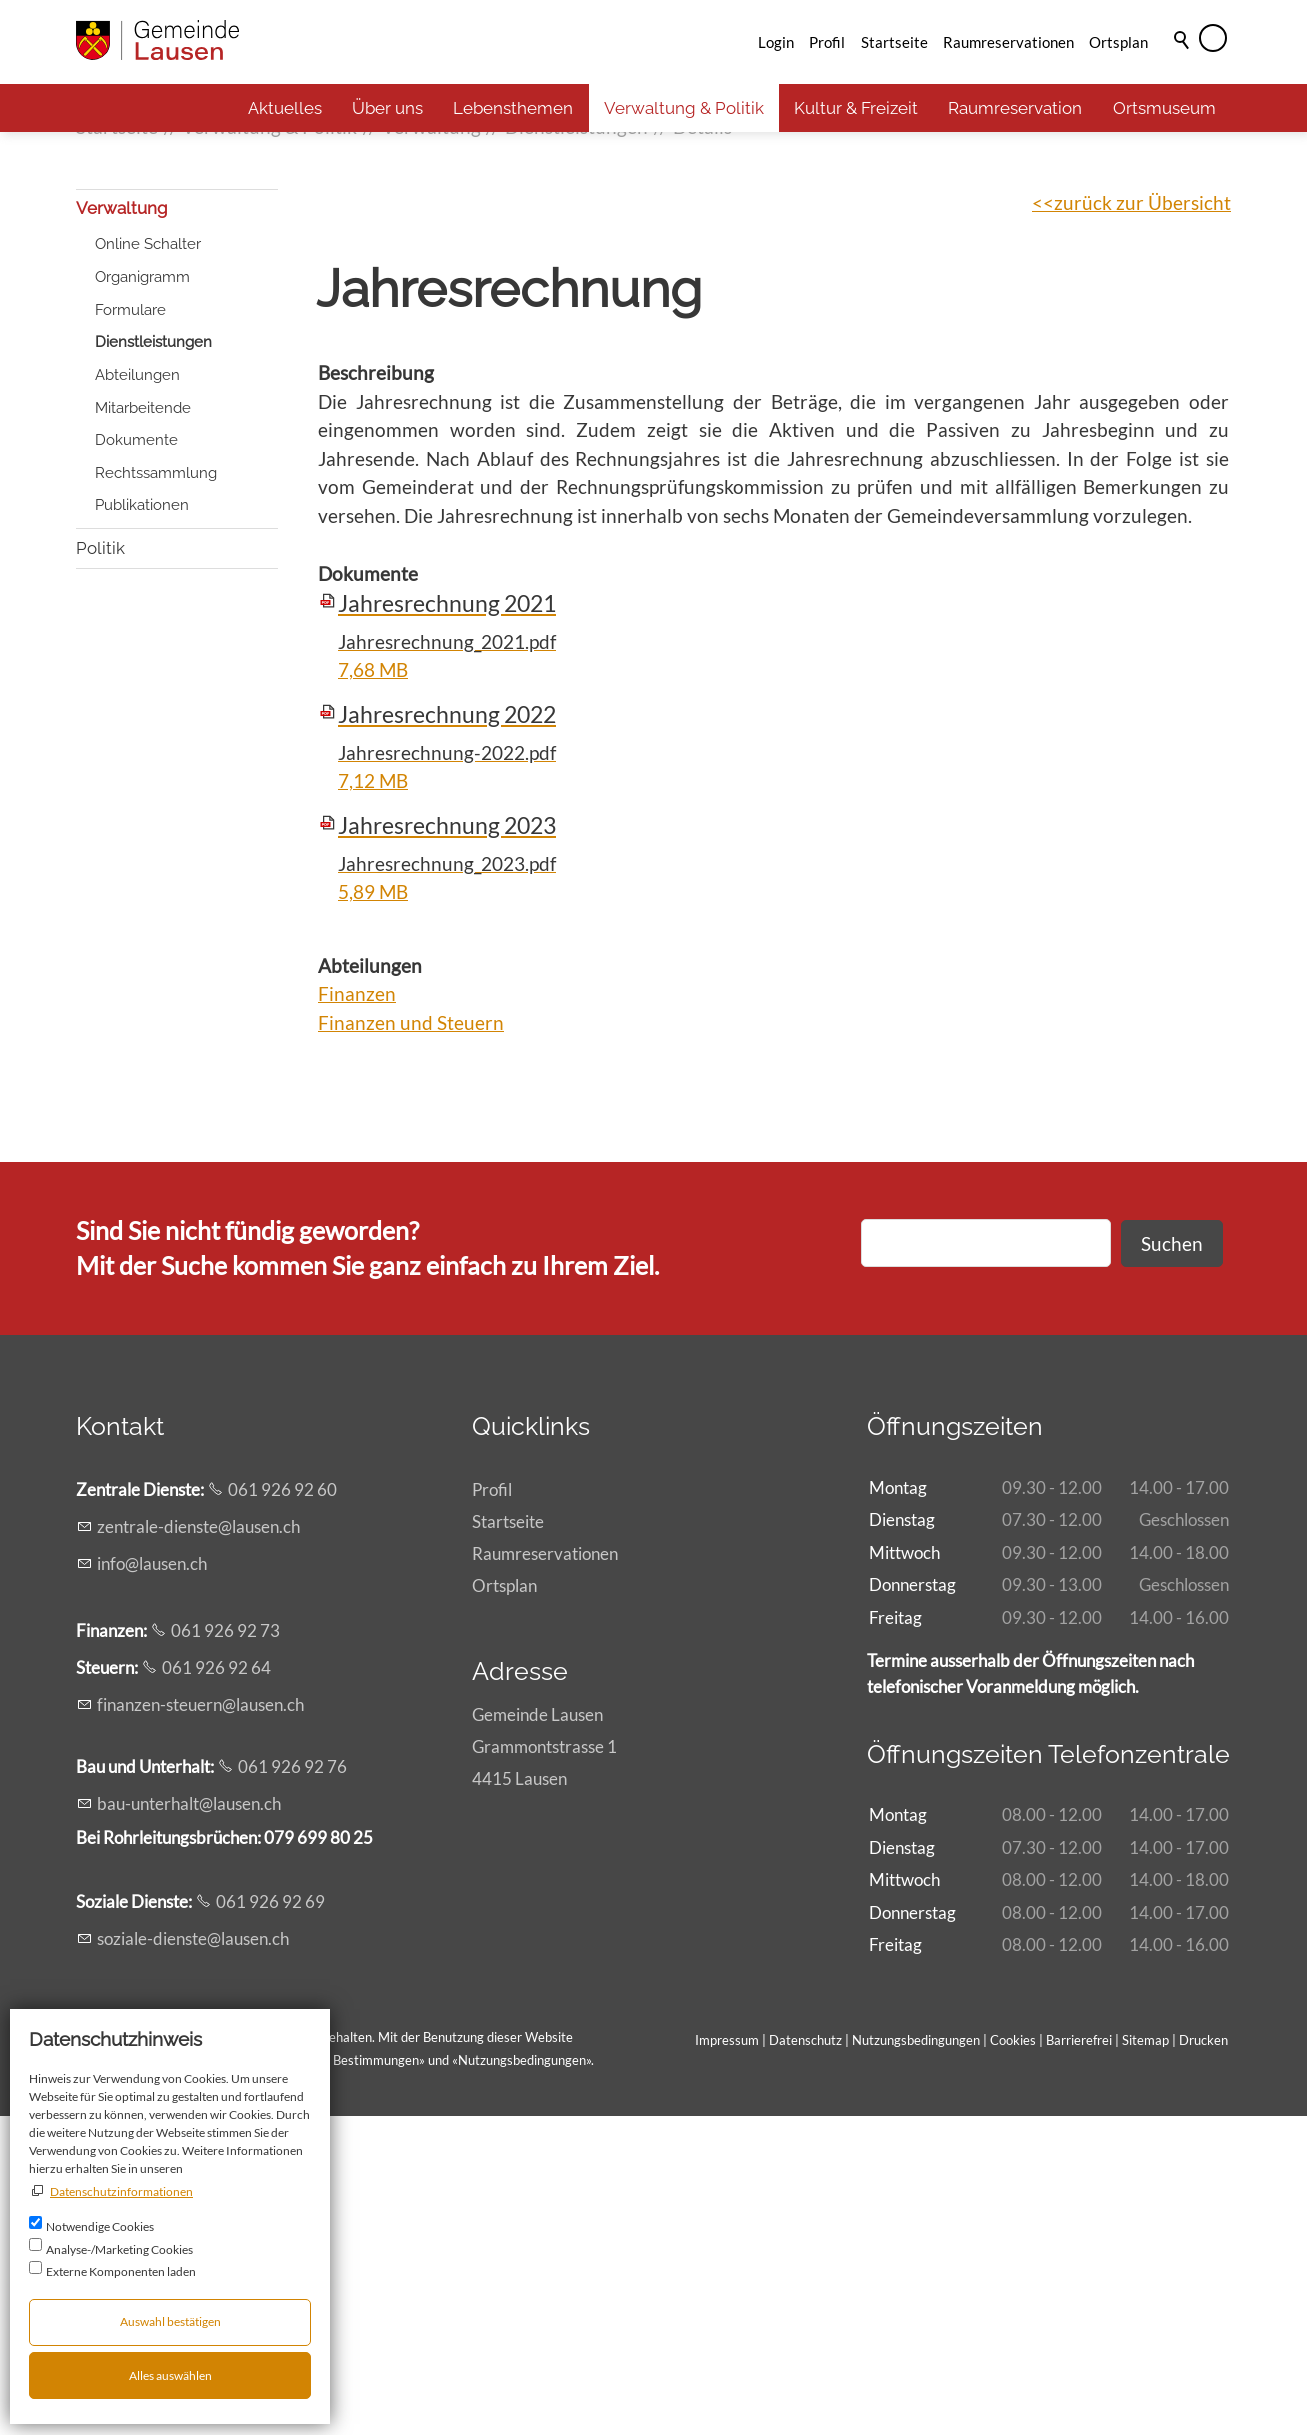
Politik (100, 867)
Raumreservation (1015, 108)
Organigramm (142, 597)
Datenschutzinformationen (121, 2191)
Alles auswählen (170, 2375)
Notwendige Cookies (100, 2226)
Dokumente (136, 760)
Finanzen (357, 1313)
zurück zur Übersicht (1142, 521)
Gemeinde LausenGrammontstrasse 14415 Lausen (544, 2066)
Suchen (1172, 1562)
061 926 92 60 (282, 1809)
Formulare (130, 629)
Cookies (1014, 2360)
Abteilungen (137, 695)
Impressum (727, 2360)
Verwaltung (122, 528)
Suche (1183, 67)
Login (776, 42)
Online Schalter (148, 564)
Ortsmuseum (1164, 108)
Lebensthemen (513, 108)
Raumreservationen (1008, 42)
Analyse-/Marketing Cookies (119, 2249)
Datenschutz (805, 2360)
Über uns (387, 108)
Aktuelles (285, 108)
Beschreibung (376, 692)
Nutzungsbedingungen (522, 2380)
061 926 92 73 (225, 1950)
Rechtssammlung (156, 793)
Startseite (894, 42)
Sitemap (1145, 2360)
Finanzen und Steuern (411, 1342)
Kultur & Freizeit (856, 108)
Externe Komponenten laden (121, 2271)
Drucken (1203, 2360)
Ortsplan (1118, 42)
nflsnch (152, 1882)
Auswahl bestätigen (170, 2321)
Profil (827, 42)
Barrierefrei (1079, 2360)
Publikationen (142, 825)
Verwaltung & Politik (684, 108)
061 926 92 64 (216, 1987)
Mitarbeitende (143, 727)
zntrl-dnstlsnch (198, 1846)
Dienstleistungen (153, 662)
